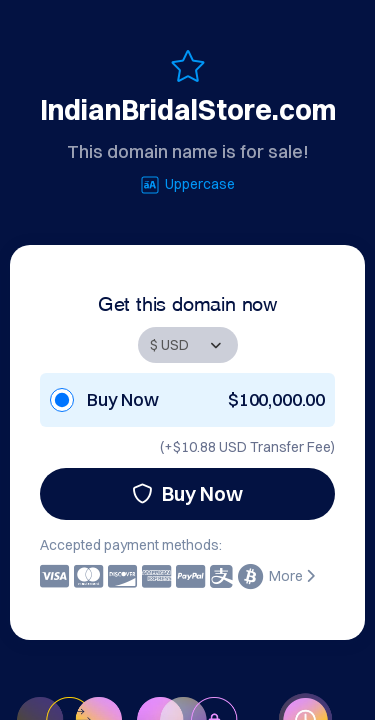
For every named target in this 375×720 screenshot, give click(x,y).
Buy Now (187, 493)
